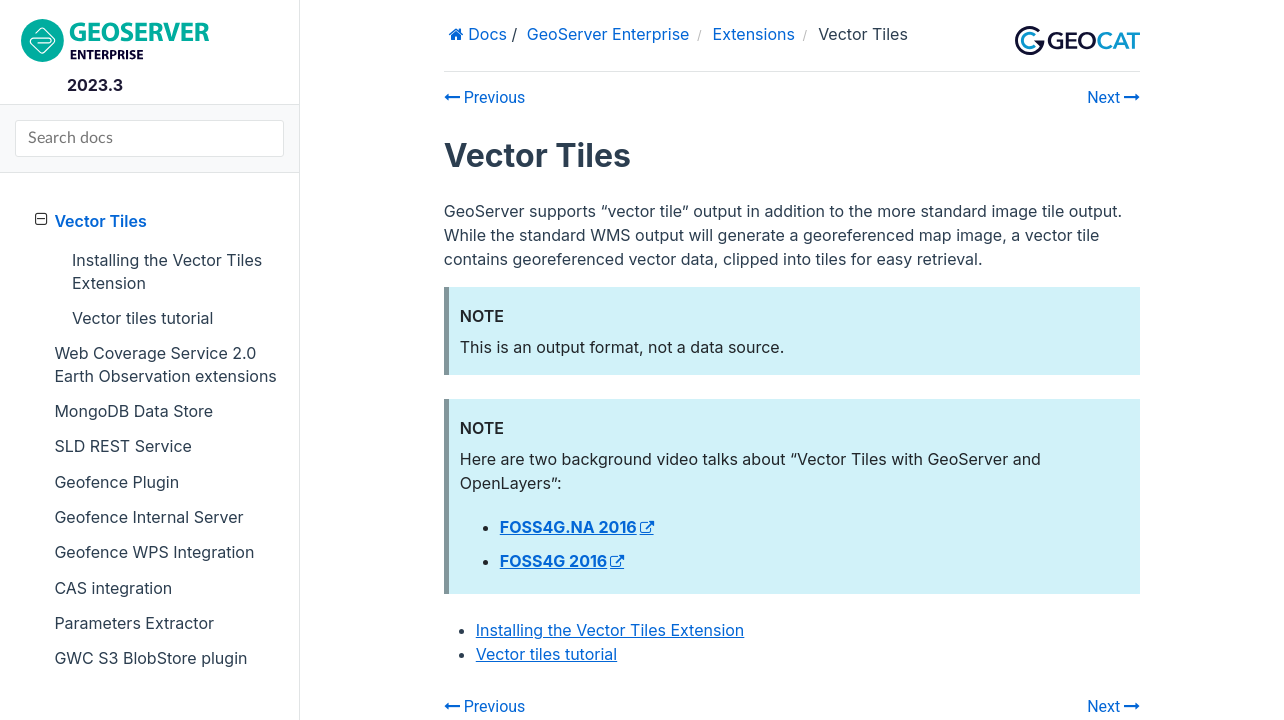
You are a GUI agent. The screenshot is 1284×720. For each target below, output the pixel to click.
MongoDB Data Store (133, 411)
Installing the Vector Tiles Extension (167, 271)
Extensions (754, 34)
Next (1113, 97)
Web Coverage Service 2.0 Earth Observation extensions (165, 364)
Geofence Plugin (116, 482)
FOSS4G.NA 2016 (568, 527)
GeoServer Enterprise (608, 34)
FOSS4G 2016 (553, 561)
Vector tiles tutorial (142, 318)
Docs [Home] (485, 34)
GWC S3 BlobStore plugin (150, 658)
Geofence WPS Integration (154, 552)
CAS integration (113, 588)
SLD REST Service (123, 446)
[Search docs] (149, 138)
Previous (485, 97)
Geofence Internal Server (148, 517)
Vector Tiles (91, 220)
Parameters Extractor (134, 623)
